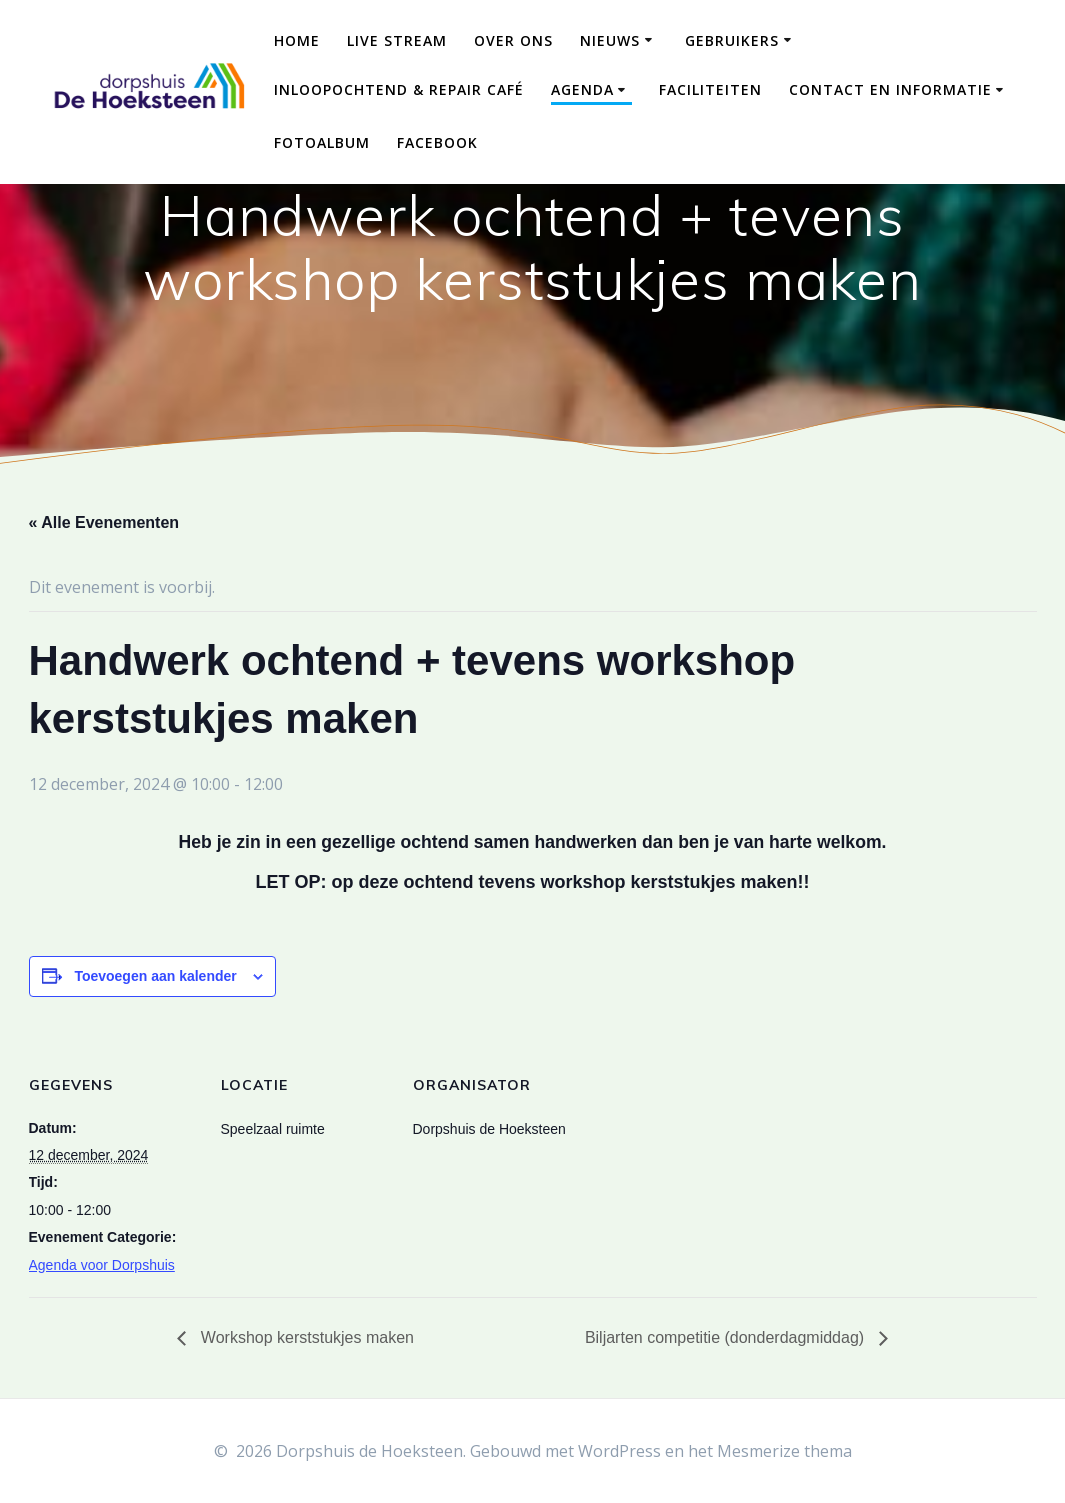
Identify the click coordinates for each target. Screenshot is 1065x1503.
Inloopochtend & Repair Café (399, 89)
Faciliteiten (710, 89)
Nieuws (610, 40)
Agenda (582, 89)
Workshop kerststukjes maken (305, 1337)
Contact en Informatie (890, 89)
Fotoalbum (322, 142)
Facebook (437, 142)
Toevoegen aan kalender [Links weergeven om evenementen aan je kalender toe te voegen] (155, 976)
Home (297, 40)
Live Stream (397, 40)
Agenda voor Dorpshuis (102, 1265)
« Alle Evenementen (104, 522)
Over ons (513, 40)
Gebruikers (732, 40)
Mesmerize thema (784, 1451)
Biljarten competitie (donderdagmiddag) (727, 1337)
